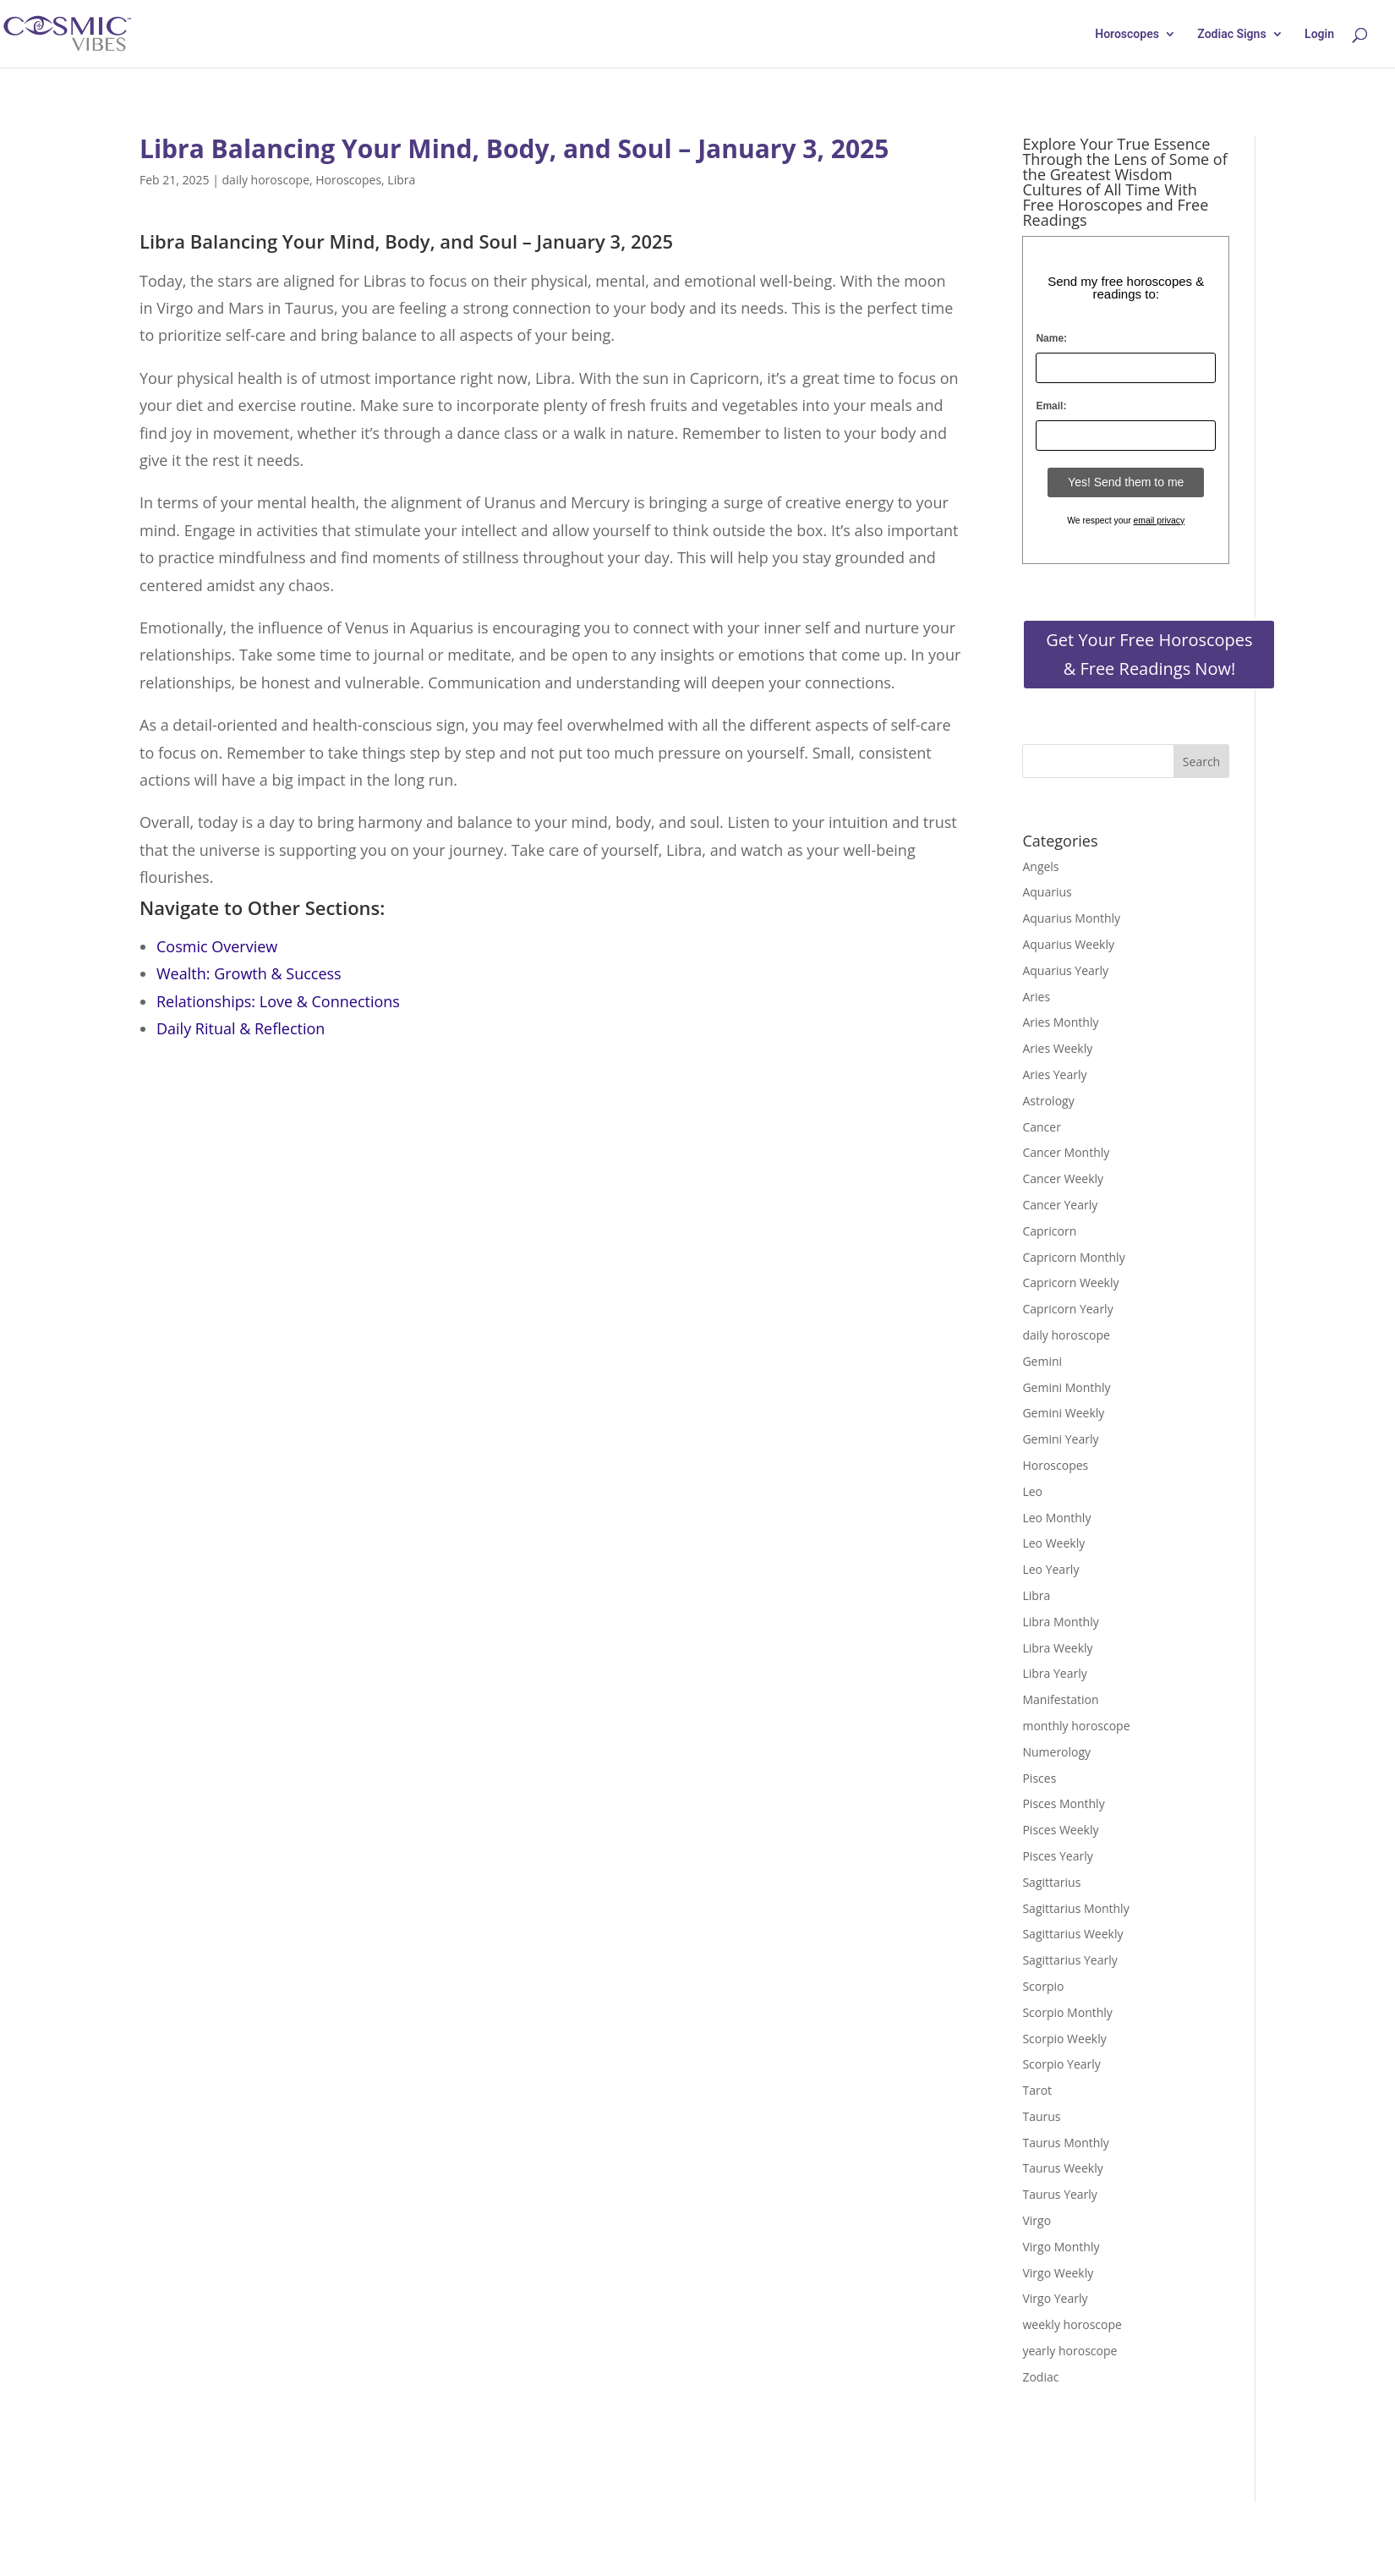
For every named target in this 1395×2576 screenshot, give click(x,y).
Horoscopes (1127, 34)
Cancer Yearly (1059, 1205)
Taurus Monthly (1065, 2143)
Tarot (1037, 2090)
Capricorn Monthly (1073, 1257)
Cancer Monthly (1065, 1152)
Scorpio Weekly (1064, 2039)
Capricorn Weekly (1070, 1282)
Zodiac (1040, 2377)
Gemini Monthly (1066, 1387)
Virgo (1036, 2220)
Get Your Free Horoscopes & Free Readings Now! (1149, 654)
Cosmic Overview (216, 946)
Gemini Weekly (1063, 1413)
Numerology (1056, 1752)
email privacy (1159, 520)
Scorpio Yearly (1061, 2064)
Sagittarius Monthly (1075, 1908)
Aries (1036, 997)
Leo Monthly (1056, 1518)
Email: (1051, 406)
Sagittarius (1051, 1882)
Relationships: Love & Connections (278, 1001)
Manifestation (1060, 1699)
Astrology (1048, 1101)
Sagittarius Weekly (1072, 1934)
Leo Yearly (1050, 1569)
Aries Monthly (1060, 1022)
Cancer (1041, 1127)
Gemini (1042, 1361)
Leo (1032, 1491)
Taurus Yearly (1059, 2194)
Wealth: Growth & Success (249, 973)
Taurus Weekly (1062, 2168)
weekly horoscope (1072, 2324)
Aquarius (1046, 892)
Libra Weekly (1057, 1648)
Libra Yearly (1054, 1673)
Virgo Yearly (1054, 2298)
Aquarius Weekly (1068, 944)
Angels (1040, 866)
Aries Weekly (1057, 1048)
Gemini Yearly (1060, 1439)
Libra (401, 180)
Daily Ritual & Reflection (240, 1028)
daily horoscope (265, 180)
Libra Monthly (1060, 1622)
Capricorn (1049, 1231)
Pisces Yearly (1057, 1856)
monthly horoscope (1076, 1726)
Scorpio (1043, 1986)
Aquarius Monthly (1071, 918)
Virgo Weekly (1057, 2273)
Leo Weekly (1053, 1543)
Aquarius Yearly (1065, 970)
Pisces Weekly (1060, 1830)
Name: (1051, 338)
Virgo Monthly (1060, 2247)
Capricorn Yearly (1067, 1309)
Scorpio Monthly (1067, 2012)
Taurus (1041, 2116)
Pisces (1039, 1778)
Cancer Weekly (1062, 1178)
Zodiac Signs (1231, 34)
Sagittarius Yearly (1069, 1960)
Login (1319, 34)
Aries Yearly (1054, 1074)
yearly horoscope (1069, 2351)
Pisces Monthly (1063, 1803)
